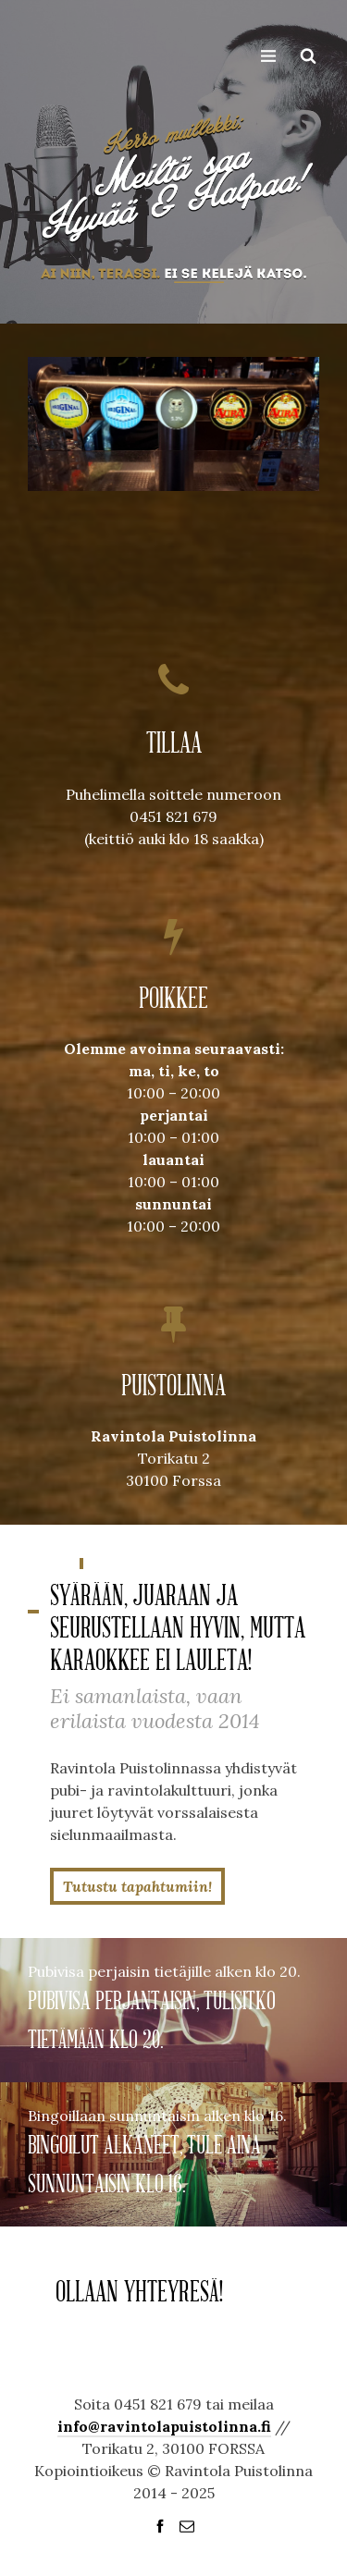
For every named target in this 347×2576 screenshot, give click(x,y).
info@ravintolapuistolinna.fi (164, 2426)
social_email (187, 2526)
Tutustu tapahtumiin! (137, 1886)
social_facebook (160, 2526)
